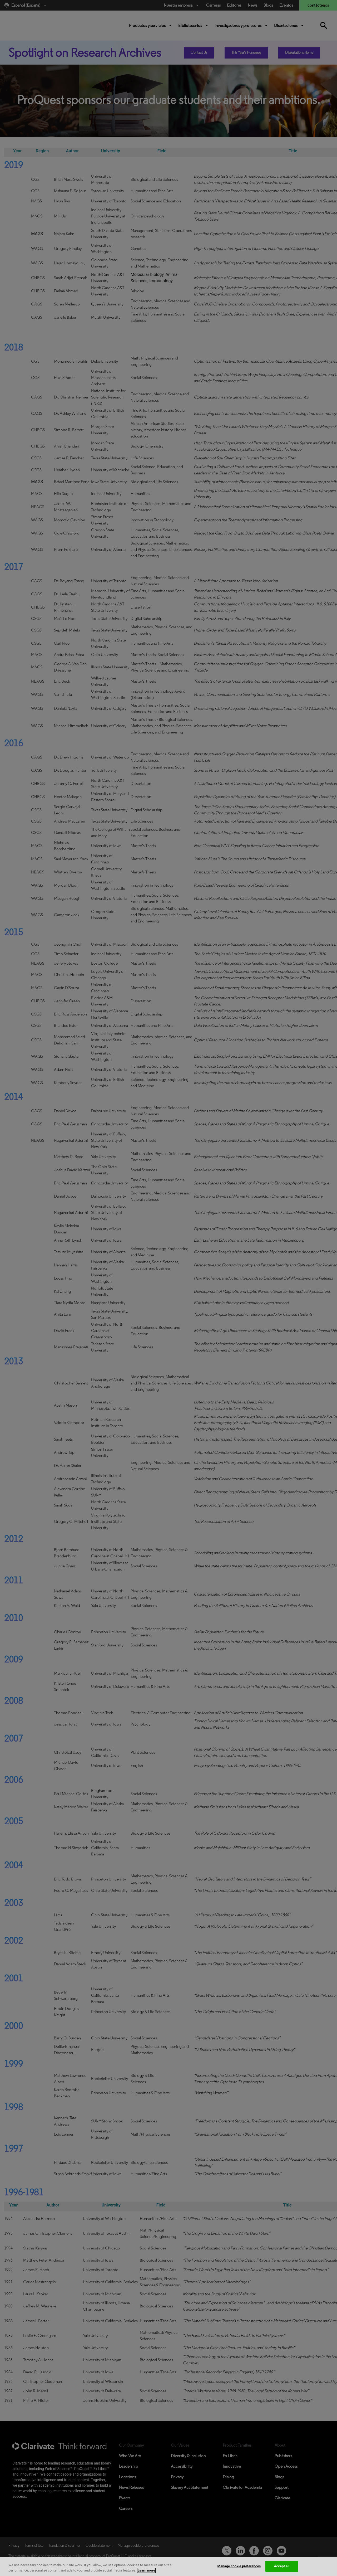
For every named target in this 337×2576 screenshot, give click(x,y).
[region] (168, 2566)
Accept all (282, 2566)
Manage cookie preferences (239, 2566)
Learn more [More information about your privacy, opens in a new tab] (146, 2570)
